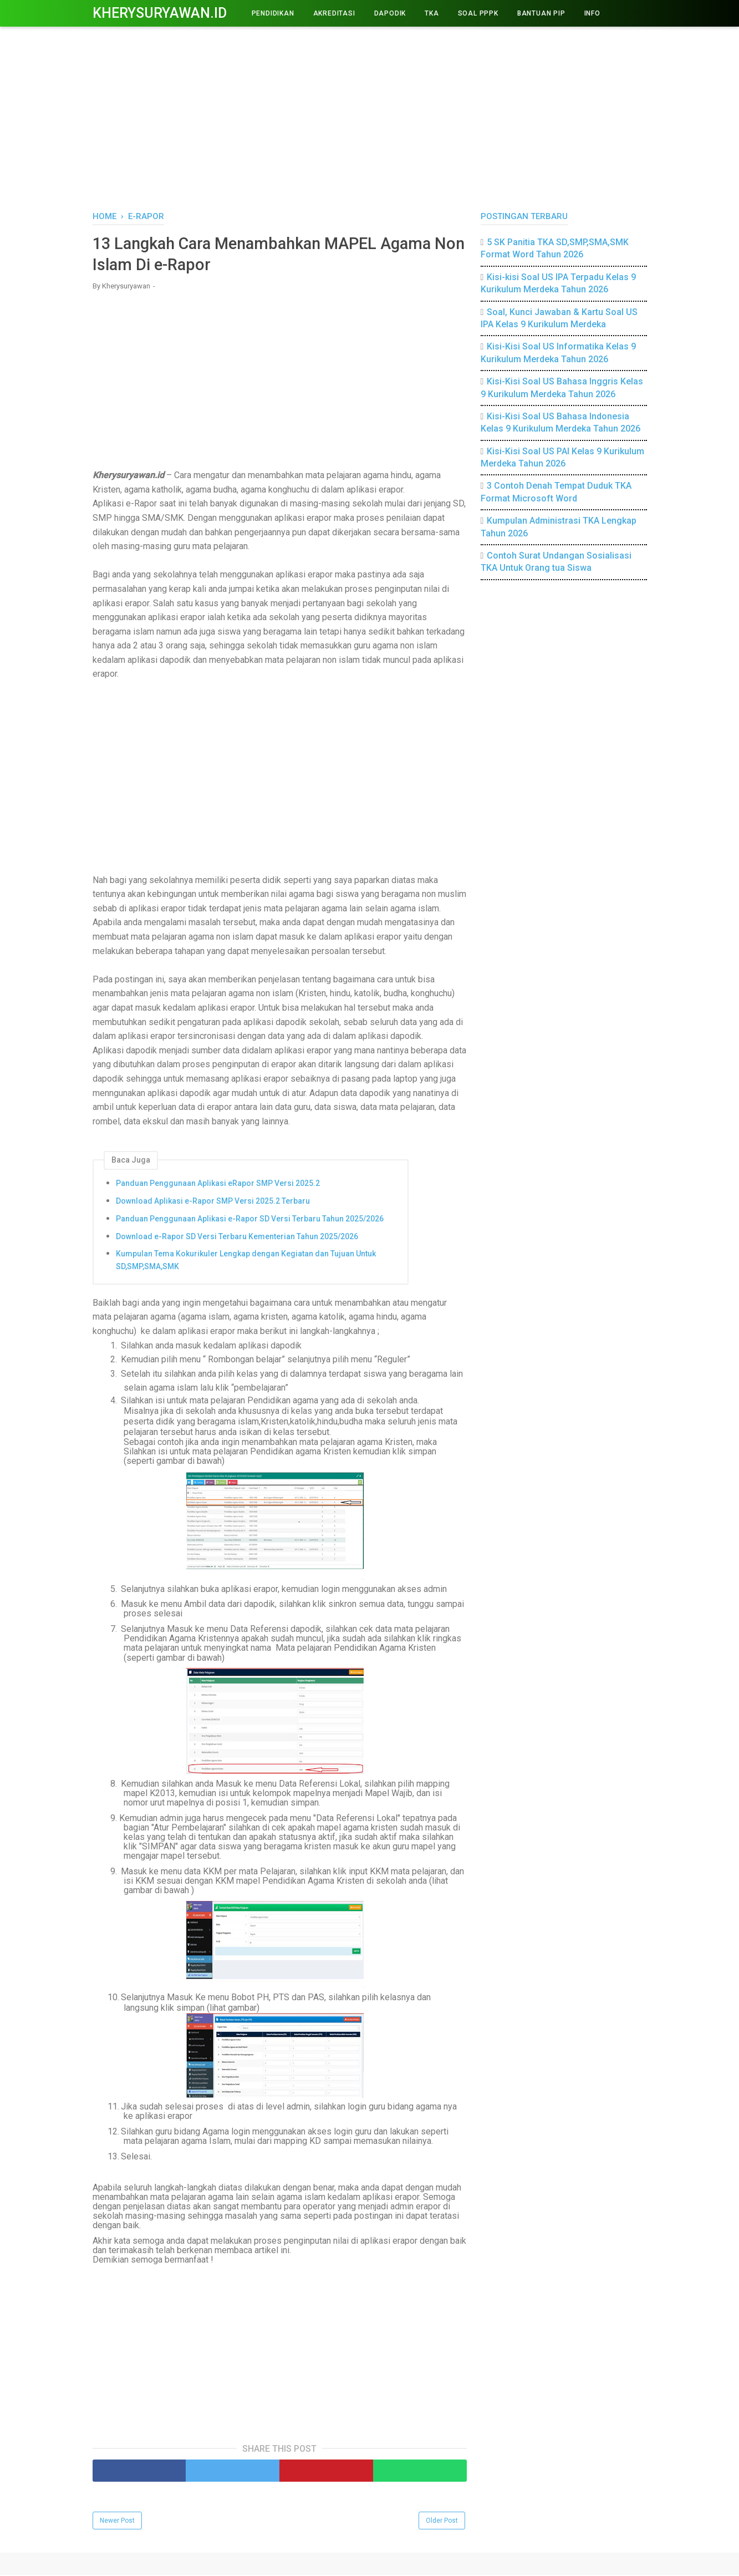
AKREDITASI (334, 13)
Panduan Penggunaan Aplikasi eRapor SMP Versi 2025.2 (218, 1184)
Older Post (442, 2522)
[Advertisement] (370, 116)
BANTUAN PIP (541, 13)
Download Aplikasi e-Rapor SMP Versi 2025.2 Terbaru (213, 1202)
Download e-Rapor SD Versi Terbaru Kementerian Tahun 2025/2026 (237, 1237)
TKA (432, 13)
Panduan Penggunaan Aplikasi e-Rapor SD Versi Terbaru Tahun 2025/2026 (250, 1219)
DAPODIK (390, 13)
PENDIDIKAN (273, 13)
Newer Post (117, 2522)
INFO (592, 13)
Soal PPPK (478, 13)
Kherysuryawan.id (160, 13)
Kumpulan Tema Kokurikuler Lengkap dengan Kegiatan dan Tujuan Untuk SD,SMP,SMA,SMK (246, 1261)
